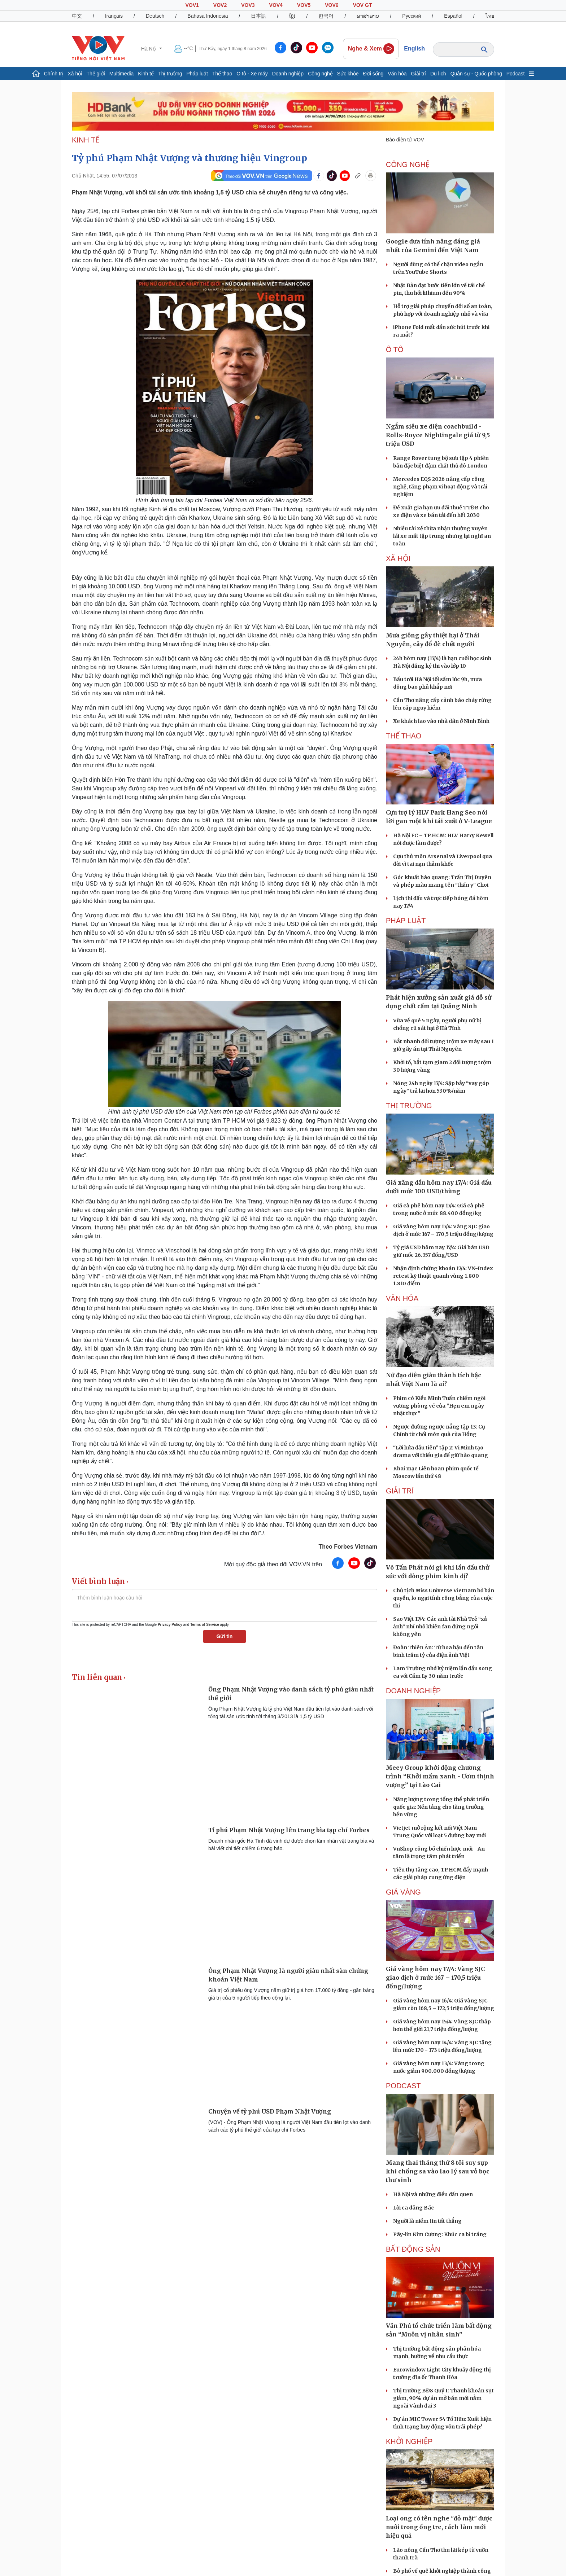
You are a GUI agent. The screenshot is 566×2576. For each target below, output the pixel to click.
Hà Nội (149, 49)
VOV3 (247, 5)
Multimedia (121, 73)
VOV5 (303, 5)
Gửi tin (225, 1636)
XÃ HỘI (398, 558)
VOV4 (276, 5)
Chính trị (54, 73)
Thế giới (95, 73)
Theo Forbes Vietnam (348, 1547)
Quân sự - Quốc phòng (476, 73)
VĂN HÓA (402, 1298)
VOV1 (192, 5)
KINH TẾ (85, 140)
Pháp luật (197, 73)
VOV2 (220, 5)
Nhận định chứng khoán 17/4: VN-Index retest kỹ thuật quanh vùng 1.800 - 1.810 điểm (443, 1276)
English (414, 48)
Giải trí (418, 73)
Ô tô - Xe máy (251, 73)
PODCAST (403, 2086)
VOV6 (331, 5)
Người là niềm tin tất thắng (427, 2221)
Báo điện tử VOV (405, 139)
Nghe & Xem (371, 48)
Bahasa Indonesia (207, 16)
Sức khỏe (348, 73)
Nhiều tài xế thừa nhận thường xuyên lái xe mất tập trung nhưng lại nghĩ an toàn (442, 536)
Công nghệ (320, 73)
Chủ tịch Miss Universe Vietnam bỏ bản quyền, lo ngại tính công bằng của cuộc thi (443, 1598)
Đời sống (373, 73)
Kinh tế (146, 73)
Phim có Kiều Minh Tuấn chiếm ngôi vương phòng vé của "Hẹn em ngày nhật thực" (439, 1406)
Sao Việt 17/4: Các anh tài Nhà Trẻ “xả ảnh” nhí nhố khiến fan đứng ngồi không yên (440, 1626)
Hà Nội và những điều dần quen (433, 2194)
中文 (77, 16)
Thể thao (222, 73)
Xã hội (75, 73)
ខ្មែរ (292, 16)
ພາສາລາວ (368, 16)
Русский (411, 16)
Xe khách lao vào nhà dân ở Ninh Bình (441, 721)
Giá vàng (403, 1892)
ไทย (490, 16)
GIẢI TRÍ (400, 1491)
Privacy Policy (170, 1625)
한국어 (326, 16)
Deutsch (155, 16)
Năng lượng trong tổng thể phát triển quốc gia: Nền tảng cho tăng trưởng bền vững (441, 1807)
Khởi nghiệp (409, 2441)
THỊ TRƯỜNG (409, 1106)
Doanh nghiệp (288, 73)
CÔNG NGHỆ (408, 164)
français (114, 16)
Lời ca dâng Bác (413, 2207)
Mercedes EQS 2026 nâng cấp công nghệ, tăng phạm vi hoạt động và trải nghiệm (440, 486)
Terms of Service (204, 1625)
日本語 (258, 16)
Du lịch (438, 73)
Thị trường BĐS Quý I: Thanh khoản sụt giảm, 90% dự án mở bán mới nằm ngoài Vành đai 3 (443, 2398)
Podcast (515, 73)
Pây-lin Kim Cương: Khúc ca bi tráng (440, 2234)
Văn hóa (397, 73)
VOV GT (362, 5)
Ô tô (395, 350)
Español (453, 16)
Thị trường (170, 73)
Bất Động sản (413, 2249)
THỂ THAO (403, 736)
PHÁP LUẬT (406, 921)
